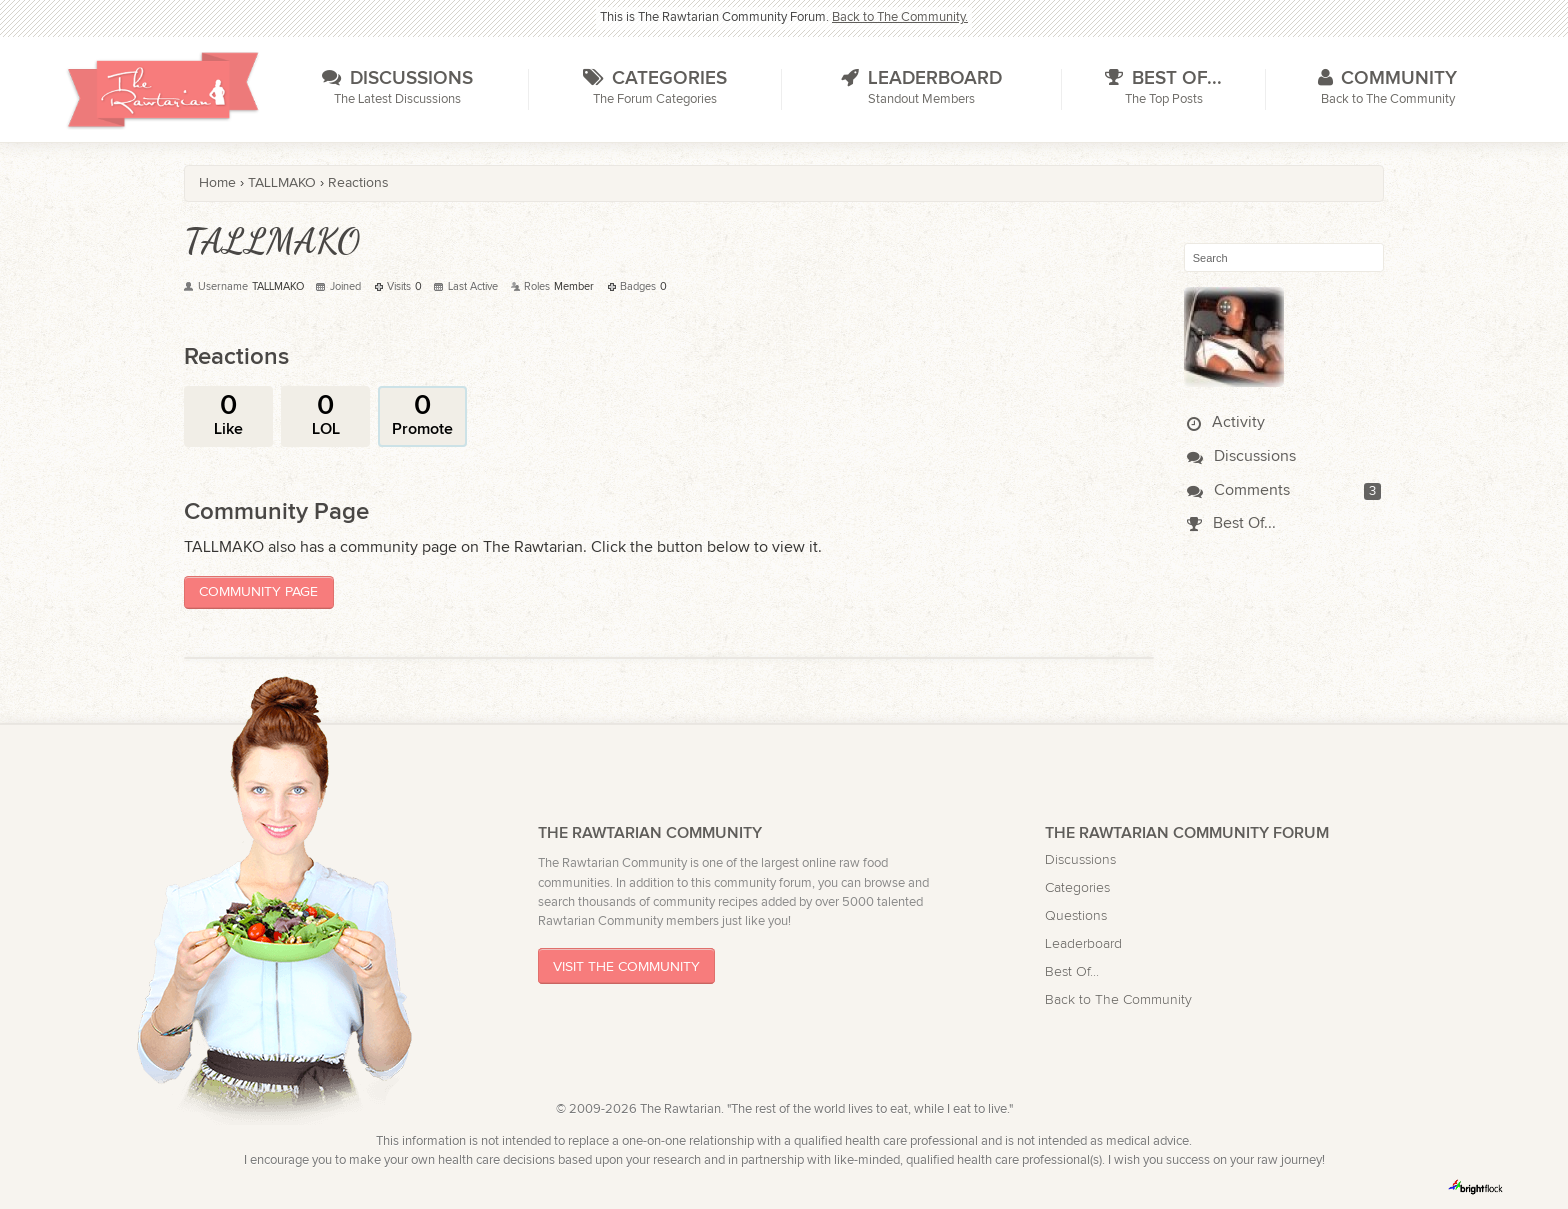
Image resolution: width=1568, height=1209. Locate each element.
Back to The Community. (900, 17)
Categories (1077, 887)
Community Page (258, 591)
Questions (1076, 915)
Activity (1226, 422)
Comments (1238, 490)
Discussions (1241, 456)
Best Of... (1231, 523)
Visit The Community (626, 966)
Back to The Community (1118, 999)
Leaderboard (1083, 943)
